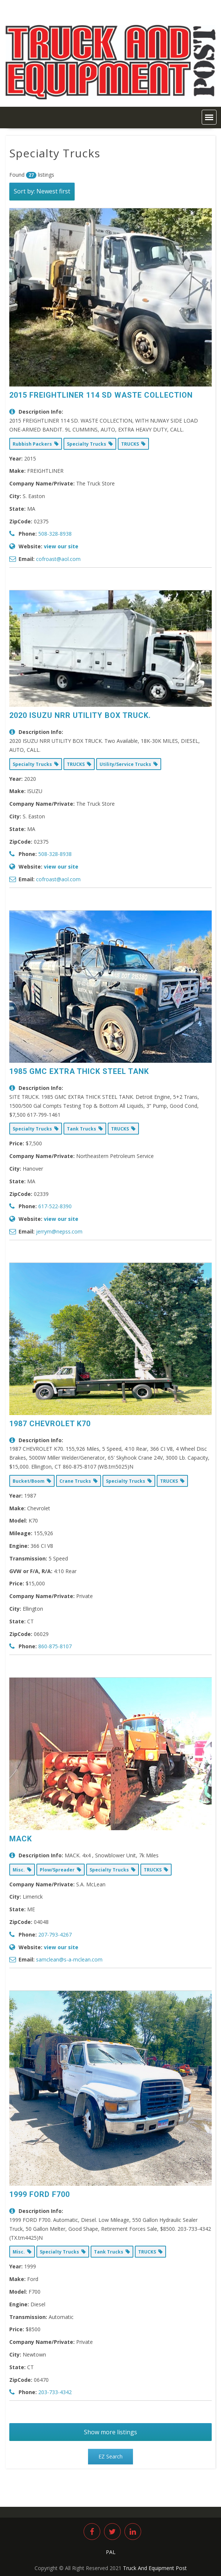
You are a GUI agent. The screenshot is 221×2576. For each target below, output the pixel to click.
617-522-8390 (55, 1206)
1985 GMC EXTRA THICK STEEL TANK (79, 1071)
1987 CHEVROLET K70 (50, 1423)
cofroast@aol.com (58, 558)
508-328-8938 (55, 533)
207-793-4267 (55, 1934)
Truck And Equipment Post (155, 2568)
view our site (61, 546)
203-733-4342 (55, 2392)
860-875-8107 (55, 1646)
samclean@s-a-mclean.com (69, 1959)
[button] (209, 117)
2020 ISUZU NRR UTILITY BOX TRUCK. (80, 715)
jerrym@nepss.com (59, 1231)
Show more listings (110, 2432)
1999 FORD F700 (39, 2194)
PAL (111, 2552)
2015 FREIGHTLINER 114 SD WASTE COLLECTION (101, 395)
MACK (20, 1838)
